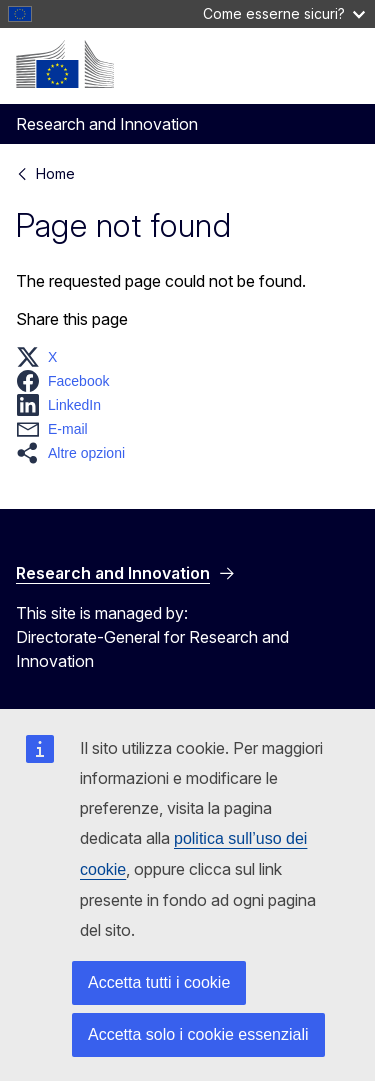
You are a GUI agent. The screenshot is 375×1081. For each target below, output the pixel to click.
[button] (42, 357)
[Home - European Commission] (65, 64)
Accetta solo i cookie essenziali (198, 1034)
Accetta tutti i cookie (159, 982)
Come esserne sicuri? (284, 13)
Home (55, 173)
